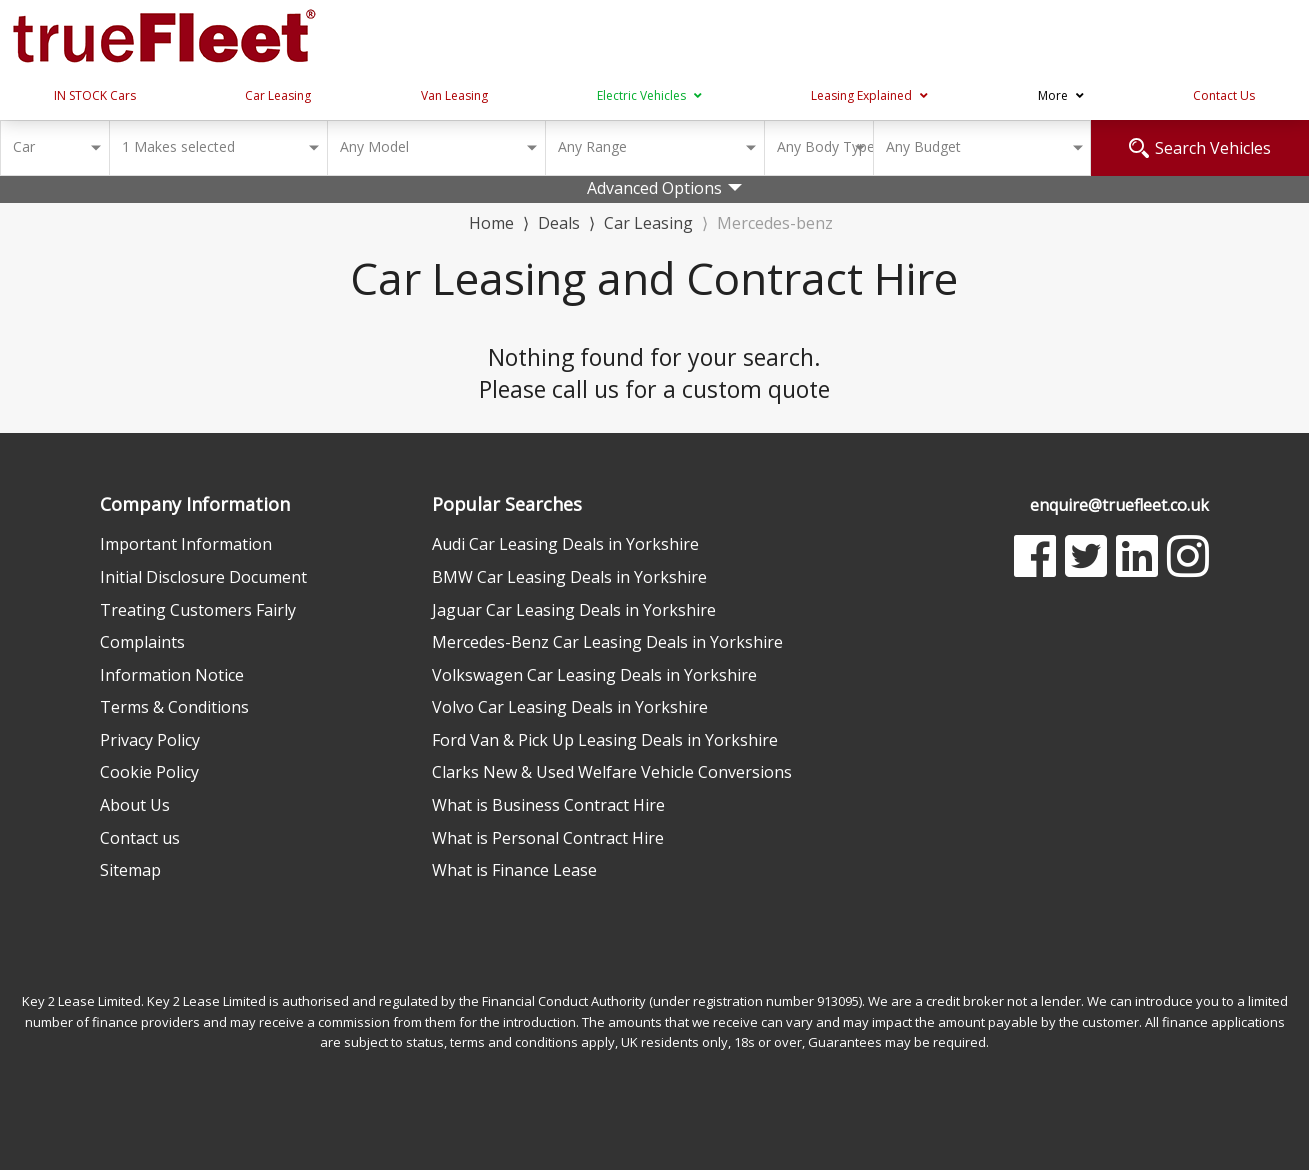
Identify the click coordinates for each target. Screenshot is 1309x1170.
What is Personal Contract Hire (548, 838)
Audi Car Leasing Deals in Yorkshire (565, 544)
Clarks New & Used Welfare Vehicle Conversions (612, 772)
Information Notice (172, 675)
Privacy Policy (150, 740)
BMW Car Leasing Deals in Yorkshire (569, 577)
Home (491, 221)
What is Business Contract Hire (548, 805)
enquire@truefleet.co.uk (1119, 505)
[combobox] (54, 148)
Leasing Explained (869, 95)
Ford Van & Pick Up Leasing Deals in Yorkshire (605, 740)
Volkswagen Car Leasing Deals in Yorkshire (594, 675)
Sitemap (130, 870)
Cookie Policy (149, 772)
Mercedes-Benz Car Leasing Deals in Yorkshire (607, 642)
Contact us (140, 838)
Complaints (142, 642)
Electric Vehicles (649, 95)
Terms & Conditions (174, 707)
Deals (559, 223)
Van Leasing (454, 95)
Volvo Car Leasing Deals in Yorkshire (570, 707)
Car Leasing (278, 95)
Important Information (186, 544)
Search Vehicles (1200, 148)
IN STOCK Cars (95, 95)
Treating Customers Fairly (198, 610)
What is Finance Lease (514, 870)
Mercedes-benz (775, 223)
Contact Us (1224, 95)
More (1061, 95)
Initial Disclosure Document (203, 577)
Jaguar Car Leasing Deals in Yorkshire (574, 610)
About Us (135, 805)
